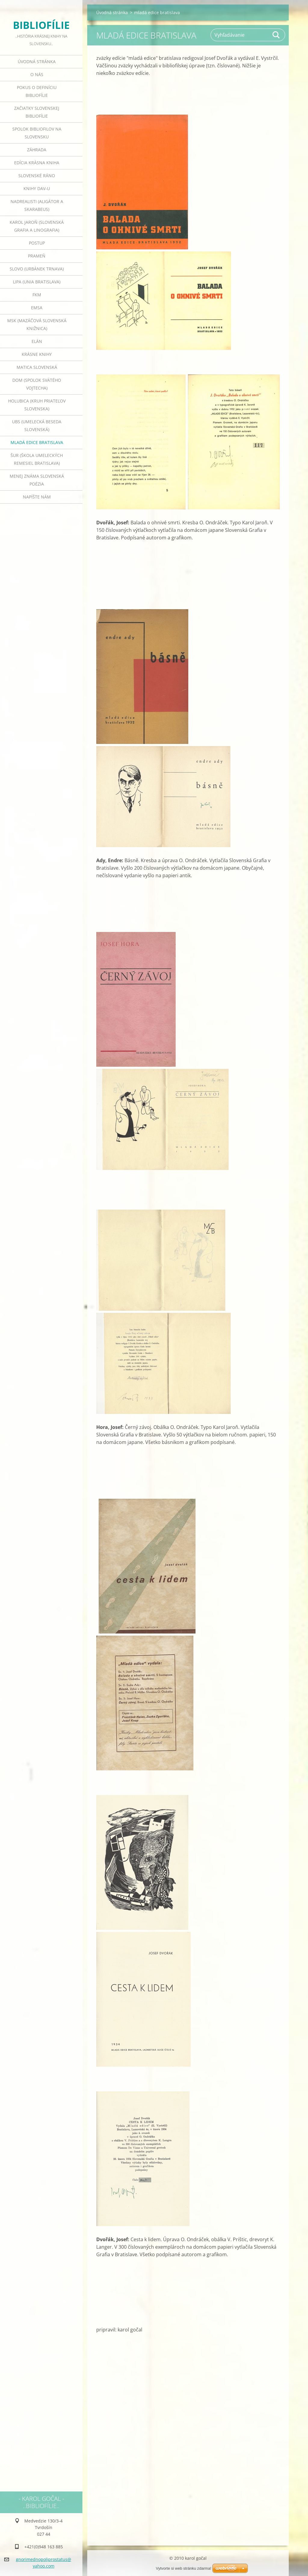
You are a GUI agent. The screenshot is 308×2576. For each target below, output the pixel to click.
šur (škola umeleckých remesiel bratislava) (37, 459)
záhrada (36, 150)
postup (37, 243)
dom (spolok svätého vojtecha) (36, 384)
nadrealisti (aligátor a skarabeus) (37, 205)
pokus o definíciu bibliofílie (37, 91)
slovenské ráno (36, 175)
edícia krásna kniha (36, 162)
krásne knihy (37, 354)
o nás (36, 74)
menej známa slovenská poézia (37, 480)
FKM (36, 295)
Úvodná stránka (37, 61)
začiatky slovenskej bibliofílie (36, 112)
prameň (36, 256)
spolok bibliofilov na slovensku (36, 133)
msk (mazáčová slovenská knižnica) (36, 324)
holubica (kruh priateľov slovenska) (37, 405)
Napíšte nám (37, 497)
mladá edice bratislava (37, 442)
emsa (36, 307)
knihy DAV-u (36, 188)
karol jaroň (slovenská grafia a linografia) (37, 226)
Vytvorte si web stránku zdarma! (183, 2568)
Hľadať (276, 34)
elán (37, 341)
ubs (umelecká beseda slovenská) (36, 425)
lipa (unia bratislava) (36, 282)
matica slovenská (37, 367)
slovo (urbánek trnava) (37, 269)
